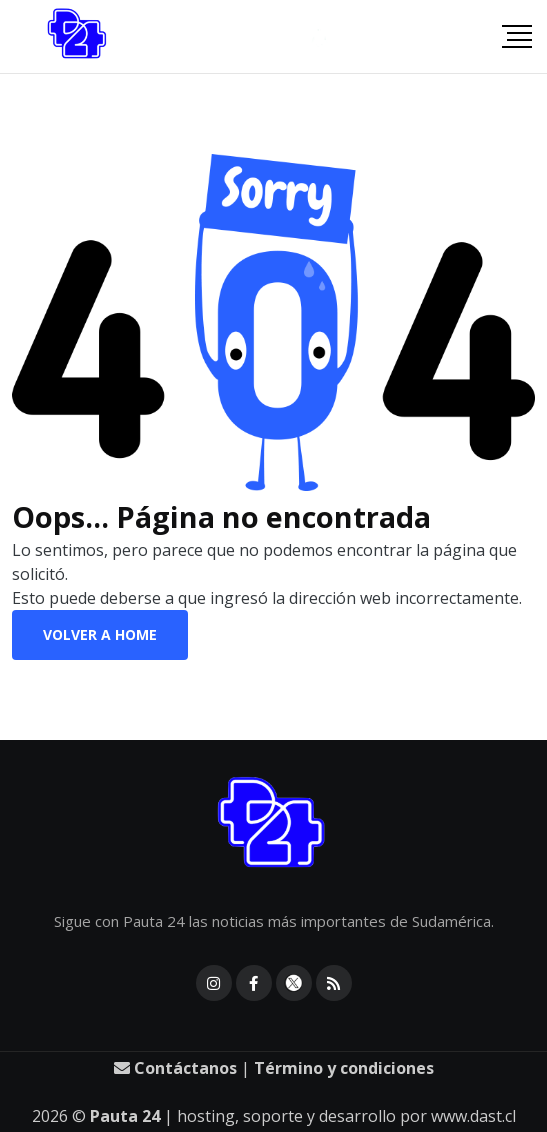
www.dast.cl (473, 1116)
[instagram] (214, 983)
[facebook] (254, 983)
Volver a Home (100, 634)
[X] (294, 983)
